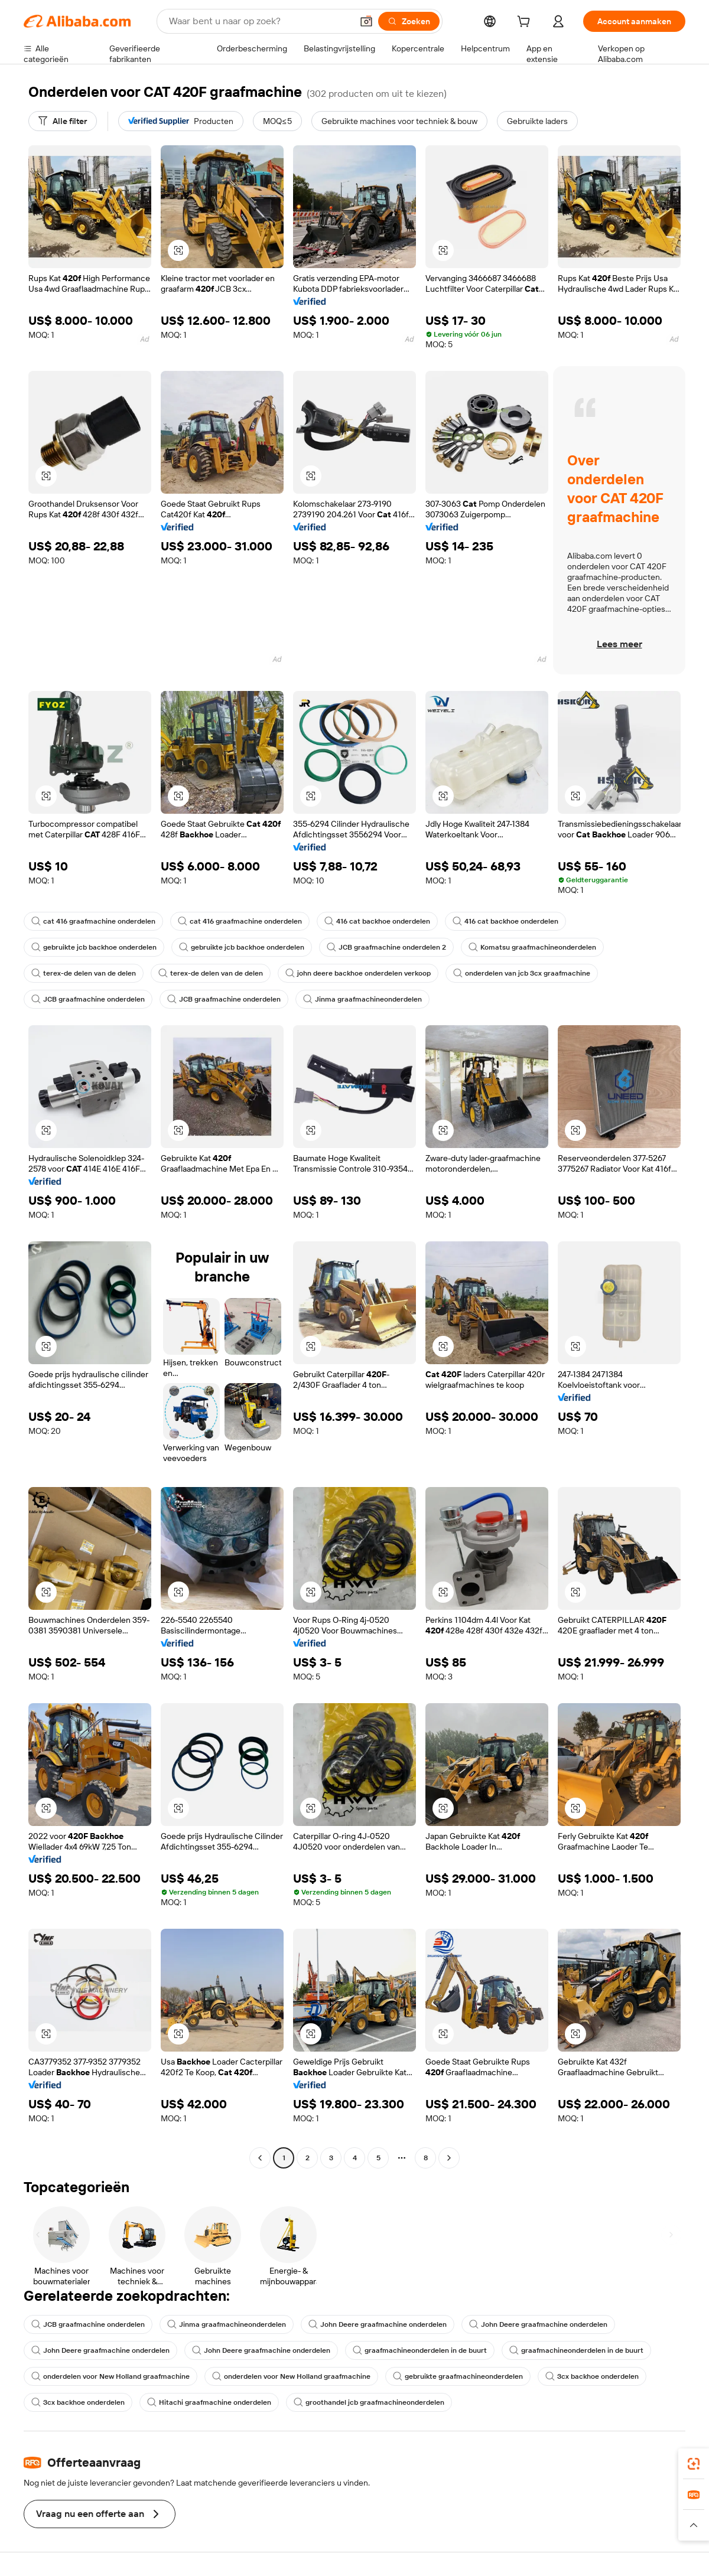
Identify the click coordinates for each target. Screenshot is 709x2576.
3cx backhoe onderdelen (592, 2376)
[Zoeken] (409, 21)
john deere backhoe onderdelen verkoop (358, 973)
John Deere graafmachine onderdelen (377, 2324)
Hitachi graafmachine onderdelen (209, 2402)
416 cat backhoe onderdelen (377, 921)
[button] (366, 21)
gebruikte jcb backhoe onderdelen (94, 947)
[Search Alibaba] (259, 21)
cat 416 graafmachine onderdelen (93, 921)
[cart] (526, 23)
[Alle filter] (62, 121)
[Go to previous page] (260, 2158)
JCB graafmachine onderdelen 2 (386, 947)
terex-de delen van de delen (83, 973)
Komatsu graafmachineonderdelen (532, 947)
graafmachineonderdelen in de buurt (420, 2350)
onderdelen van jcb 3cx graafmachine (521, 973)
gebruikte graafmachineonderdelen (458, 2376)
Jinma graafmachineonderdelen (362, 999)
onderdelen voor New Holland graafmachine (110, 2376)
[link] (693, 2463)
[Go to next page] (449, 2158)
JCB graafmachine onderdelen (88, 999)
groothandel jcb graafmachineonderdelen (369, 2402)
